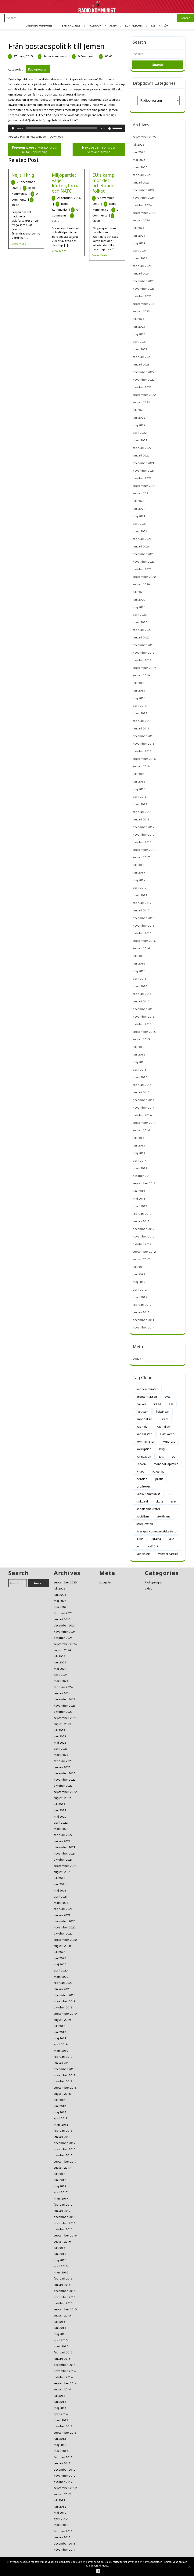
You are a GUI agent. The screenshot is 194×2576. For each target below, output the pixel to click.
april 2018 (140, 800)
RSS (153, 25)
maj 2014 (139, 1156)
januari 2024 (141, 277)
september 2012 (144, 1255)
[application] (70, 128)
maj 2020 (139, 610)
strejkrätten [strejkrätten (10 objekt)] (144, 1527)
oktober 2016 (142, 937)
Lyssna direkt (71, 25)
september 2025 (144, 140)
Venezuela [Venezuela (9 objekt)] (143, 1557)
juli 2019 (138, 686)
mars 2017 (140, 899)
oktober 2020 (142, 573)
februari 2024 (142, 269)
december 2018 (143, 739)
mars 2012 (140, 1301)
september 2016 (144, 944)
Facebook (95, 25)
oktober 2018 (142, 755)
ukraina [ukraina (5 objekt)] (156, 1542)
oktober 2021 (142, 482)
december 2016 (143, 921)
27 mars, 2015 (27, 56)
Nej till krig (26, 175)
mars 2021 (140, 535)
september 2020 (144, 580)
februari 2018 (142, 815)
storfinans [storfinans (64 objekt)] (163, 1520)
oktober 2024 (142, 209)
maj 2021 (139, 519)
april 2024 (140, 254)
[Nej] (189, 2566)
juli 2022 (138, 413)
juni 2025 (139, 156)
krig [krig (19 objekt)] (162, 1453)
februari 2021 (142, 542)
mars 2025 (140, 171)
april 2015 (140, 1073)
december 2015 (143, 1012)
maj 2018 (139, 792)
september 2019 (144, 671)
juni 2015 (139, 1058)
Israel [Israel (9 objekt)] (164, 1423)
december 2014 (143, 1103)
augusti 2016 (141, 952)
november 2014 (144, 1111)
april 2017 (140, 891)
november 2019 (144, 656)
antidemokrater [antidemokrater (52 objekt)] (147, 1393)
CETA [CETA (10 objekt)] (157, 1408)
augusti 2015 (141, 1043)
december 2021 (143, 466)
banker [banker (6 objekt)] (141, 1408)
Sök (165, 25)
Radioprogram (42, 69)
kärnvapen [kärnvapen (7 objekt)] (143, 1460)
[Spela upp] (17, 128)
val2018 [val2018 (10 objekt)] (153, 1550)
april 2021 (140, 527)
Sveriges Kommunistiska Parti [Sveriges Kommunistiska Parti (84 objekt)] (156, 1535)
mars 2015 (140, 1081)
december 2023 (143, 284)
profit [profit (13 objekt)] (159, 1482)
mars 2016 (140, 990)
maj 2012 (139, 1285)
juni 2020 (139, 603)
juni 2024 (139, 239)
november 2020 (144, 565)
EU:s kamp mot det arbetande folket (107, 183)
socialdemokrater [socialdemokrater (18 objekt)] (148, 1512)
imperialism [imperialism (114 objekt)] (144, 1423)
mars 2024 (140, 262)
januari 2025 (141, 186)
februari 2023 (142, 360)
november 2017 (144, 838)
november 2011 (144, 1331)
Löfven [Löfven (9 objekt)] (141, 1468)
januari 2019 (141, 732)
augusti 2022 (141, 406)
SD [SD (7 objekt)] (169, 1497)
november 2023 (144, 292)
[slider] (65, 128)
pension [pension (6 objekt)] (141, 1482)
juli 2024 (138, 231)
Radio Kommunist (58, 56)
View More (22, 243)
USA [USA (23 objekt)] (171, 1542)
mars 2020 (140, 626)
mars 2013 (140, 1210)
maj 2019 (139, 701)
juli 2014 (138, 1141)
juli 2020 (138, 595)
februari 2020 (142, 633)
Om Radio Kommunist (40, 25)
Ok (98, 2571)
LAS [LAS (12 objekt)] (161, 1460)
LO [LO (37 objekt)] (173, 1460)
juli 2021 (138, 504)
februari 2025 (142, 178)
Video (159, 1897)
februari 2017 (142, 906)
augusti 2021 (141, 497)
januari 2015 (141, 1096)
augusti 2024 (141, 224)
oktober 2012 (142, 1247)
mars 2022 (140, 444)
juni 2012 (139, 1278)
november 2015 (144, 1020)
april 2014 (140, 1164)
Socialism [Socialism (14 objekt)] (142, 1520)
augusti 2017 (141, 861)
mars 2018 (140, 808)
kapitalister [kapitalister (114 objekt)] (144, 1438)
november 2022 (144, 383)
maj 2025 (139, 163)
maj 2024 (139, 247)
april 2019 (140, 709)
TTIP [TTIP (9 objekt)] (139, 1542)
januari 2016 (141, 1005)
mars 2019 (140, 717)
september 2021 (144, 489)
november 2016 (144, 929)
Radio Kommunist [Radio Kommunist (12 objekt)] (148, 1497)
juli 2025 (138, 148)
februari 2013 (142, 1217)
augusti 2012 (141, 1263)
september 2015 (144, 1035)
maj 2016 (139, 974)
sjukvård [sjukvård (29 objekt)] (142, 1505)
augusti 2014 (141, 1134)
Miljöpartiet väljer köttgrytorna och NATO (69, 183)
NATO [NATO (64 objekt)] (140, 1475)
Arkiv (113, 25)
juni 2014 (139, 1149)
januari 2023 (141, 368)
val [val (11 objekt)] (138, 1550)
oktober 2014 (142, 1119)
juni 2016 (139, 967)
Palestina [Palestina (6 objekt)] (158, 1475)
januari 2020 (141, 641)
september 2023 (144, 307)
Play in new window (37, 136)
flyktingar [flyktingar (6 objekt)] (162, 1415)
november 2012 (144, 1240)
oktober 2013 (142, 1179)
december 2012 (143, 1232)
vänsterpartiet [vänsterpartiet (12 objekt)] (168, 1557)
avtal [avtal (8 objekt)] (168, 1400)
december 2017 (143, 830)
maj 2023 (139, 338)
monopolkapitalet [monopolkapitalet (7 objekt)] (166, 1468)
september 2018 (144, 762)
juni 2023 (139, 330)
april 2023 (140, 345)
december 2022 (143, 375)
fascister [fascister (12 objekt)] (142, 1415)
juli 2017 (138, 868)
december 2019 (143, 648)
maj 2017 (139, 883)
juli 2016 (138, 959)
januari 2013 (141, 1225)
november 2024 (144, 201)
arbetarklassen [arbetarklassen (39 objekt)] (146, 1400)
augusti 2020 (141, 588)
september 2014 (144, 1126)
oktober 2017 (142, 846)
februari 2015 (142, 1088)
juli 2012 (138, 1270)
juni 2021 (139, 512)
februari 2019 (142, 724)
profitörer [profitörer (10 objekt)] (143, 1490)
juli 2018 (138, 777)
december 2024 (143, 193)
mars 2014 (140, 1172)
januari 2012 (141, 1316)
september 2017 (144, 853)
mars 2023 (140, 353)
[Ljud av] (113, 128)
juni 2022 (139, 421)
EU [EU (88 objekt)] (171, 1408)
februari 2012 (142, 1308)
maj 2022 (139, 429)
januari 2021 (141, 550)
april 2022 (140, 436)
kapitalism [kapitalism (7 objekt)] (163, 1430)
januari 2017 (141, 914)
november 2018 (144, 747)
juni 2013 (139, 1194)
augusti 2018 (141, 770)
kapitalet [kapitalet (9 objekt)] (142, 1430)
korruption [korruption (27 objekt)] (143, 1453)
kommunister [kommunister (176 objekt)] (145, 1445)
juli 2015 (138, 1050)
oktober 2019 (142, 664)
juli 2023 (138, 322)
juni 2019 (139, 694)
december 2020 (143, 557)
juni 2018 (139, 785)
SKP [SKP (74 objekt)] (173, 1505)
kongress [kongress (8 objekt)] (169, 1445)
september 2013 (144, 1187)
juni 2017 (139, 876)
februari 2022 (142, 451)
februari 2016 (142, 997)
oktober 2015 (142, 1028)
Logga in (138, 1362)
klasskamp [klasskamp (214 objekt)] (167, 1438)
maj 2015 (139, 1065)
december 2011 (143, 1323)
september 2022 (144, 398)
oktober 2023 (142, 300)
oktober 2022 (142, 391)
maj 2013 (139, 1202)
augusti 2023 (141, 315)
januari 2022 (141, 459)
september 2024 (144, 216)
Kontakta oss (134, 25)
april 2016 (140, 982)
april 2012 (140, 1293)
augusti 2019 (141, 679)
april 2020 (140, 618)
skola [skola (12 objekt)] (159, 1505)
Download (60, 136)
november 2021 (144, 474)
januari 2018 (141, 823)
